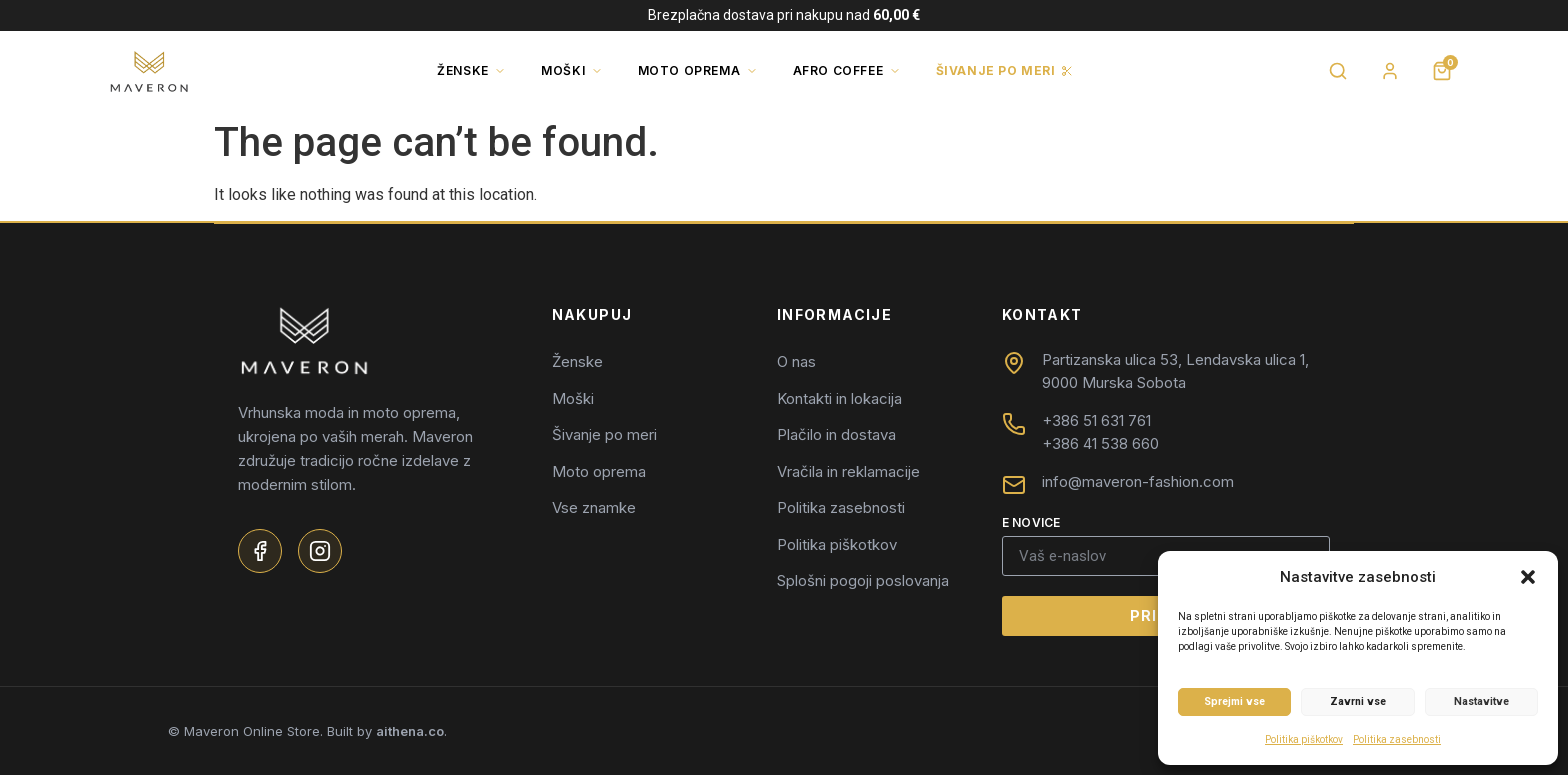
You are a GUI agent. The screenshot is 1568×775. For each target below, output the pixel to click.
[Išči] (1338, 71)
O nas (796, 361)
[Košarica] (1442, 71)
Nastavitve (1481, 701)
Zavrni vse (1358, 701)
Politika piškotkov (1304, 739)
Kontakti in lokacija (839, 398)
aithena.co (410, 731)
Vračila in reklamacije (848, 471)
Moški (572, 70)
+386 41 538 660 (1100, 443)
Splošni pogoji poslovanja (863, 580)
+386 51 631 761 (1096, 420)
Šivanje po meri (1005, 70)
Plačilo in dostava (836, 434)
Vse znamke (594, 507)
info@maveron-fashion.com (1138, 481)
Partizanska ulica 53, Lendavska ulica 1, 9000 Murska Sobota (1175, 371)
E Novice (1031, 523)
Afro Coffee (847, 70)
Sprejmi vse (1234, 701)
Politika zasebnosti (1397, 739)
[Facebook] (260, 551)
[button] (1528, 577)
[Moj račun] (1390, 71)
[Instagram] (320, 551)
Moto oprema (698, 70)
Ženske (471, 70)
